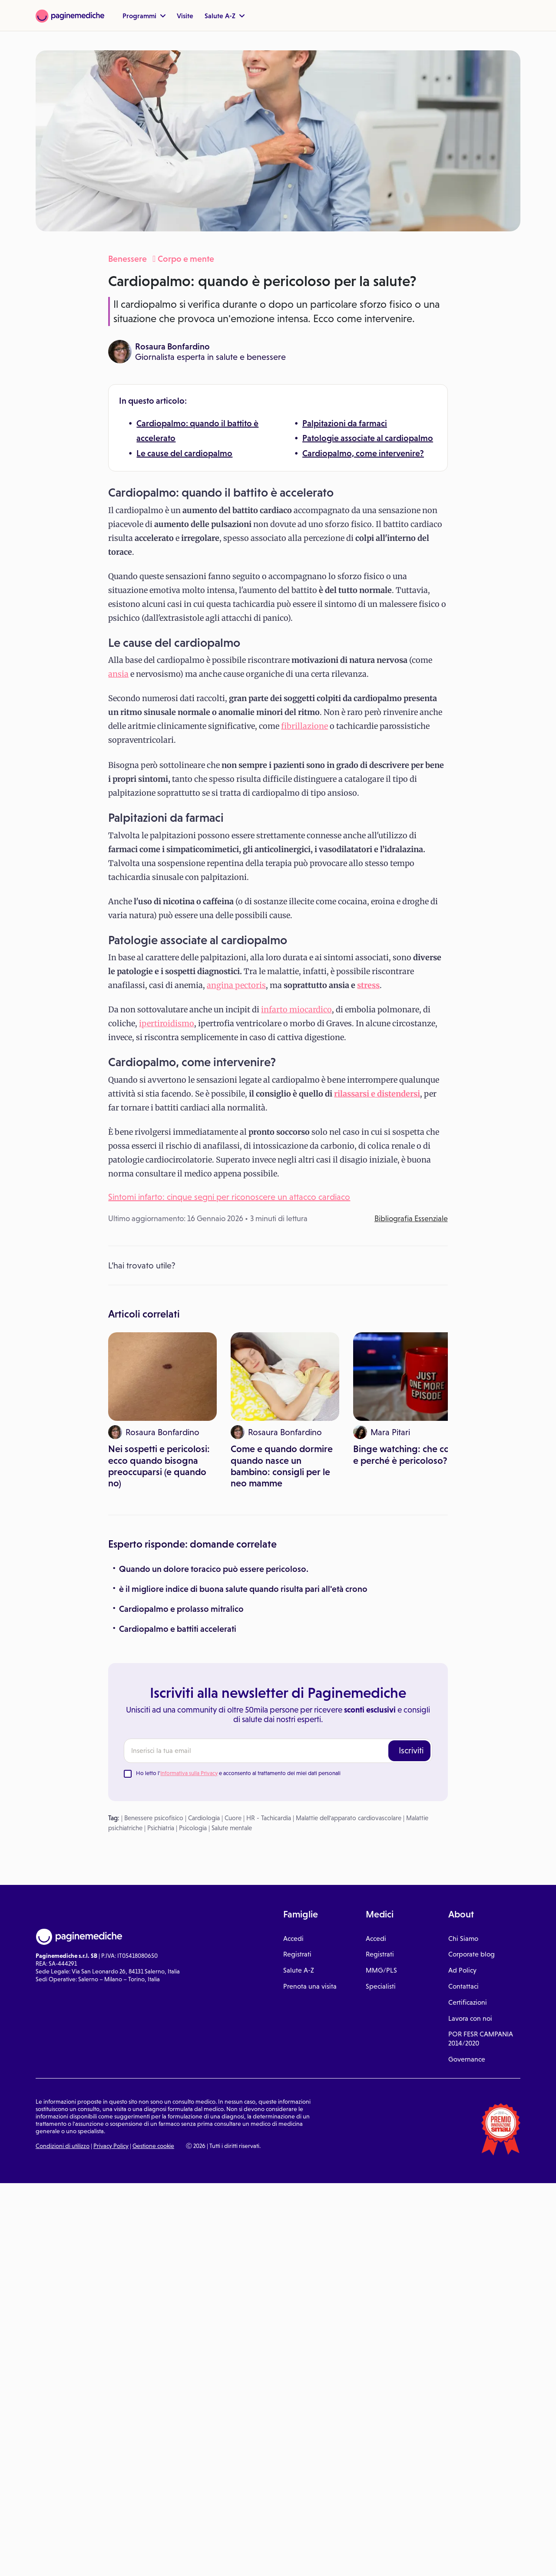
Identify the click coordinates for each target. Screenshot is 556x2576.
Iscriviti (411, 1589)
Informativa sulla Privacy (189, 1611)
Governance (466, 1897)
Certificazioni (467, 1841)
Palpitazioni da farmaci (344, 423)
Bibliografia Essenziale (411, 1218)
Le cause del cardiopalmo (184, 453)
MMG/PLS (381, 1808)
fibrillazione (304, 726)
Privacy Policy (111, 1984)
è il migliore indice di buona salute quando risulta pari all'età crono (243, 1427)
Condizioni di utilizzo (62, 1984)
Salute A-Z (225, 16)
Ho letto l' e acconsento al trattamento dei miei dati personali (238, 1611)
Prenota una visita (310, 1824)
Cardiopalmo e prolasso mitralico (181, 1447)
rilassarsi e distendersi (377, 1094)
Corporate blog (471, 1792)
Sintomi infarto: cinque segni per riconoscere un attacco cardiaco (229, 1197)
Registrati (297, 1792)
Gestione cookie (153, 1984)
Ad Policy (462, 1808)
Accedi (293, 1777)
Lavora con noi (470, 1857)
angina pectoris (236, 985)
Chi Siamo (463, 1777)
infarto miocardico (296, 1010)
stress (368, 985)
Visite (185, 16)
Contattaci (463, 1824)
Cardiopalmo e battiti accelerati (177, 1467)
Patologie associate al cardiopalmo (367, 438)
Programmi (143, 16)
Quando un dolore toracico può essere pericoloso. (213, 1407)
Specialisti (381, 1824)
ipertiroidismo (166, 1023)
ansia (118, 674)
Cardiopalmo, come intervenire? (363, 453)
